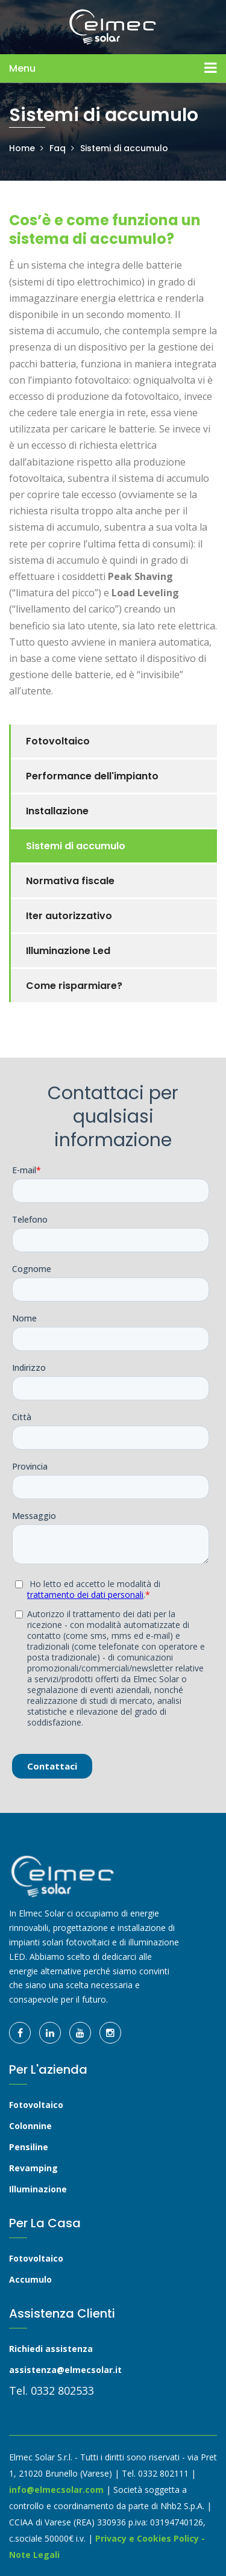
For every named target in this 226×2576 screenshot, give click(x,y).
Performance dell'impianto (92, 776)
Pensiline (28, 2147)
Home (22, 148)
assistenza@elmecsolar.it (65, 2369)
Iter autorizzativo (69, 916)
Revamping (33, 2168)
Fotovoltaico (58, 741)
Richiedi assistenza (51, 2348)
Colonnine (30, 2126)
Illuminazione (38, 2189)
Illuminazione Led (68, 951)
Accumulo (30, 2279)
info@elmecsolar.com (56, 2489)
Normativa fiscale (70, 881)
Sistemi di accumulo (124, 148)
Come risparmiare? (74, 986)
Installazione (57, 811)
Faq (57, 148)
